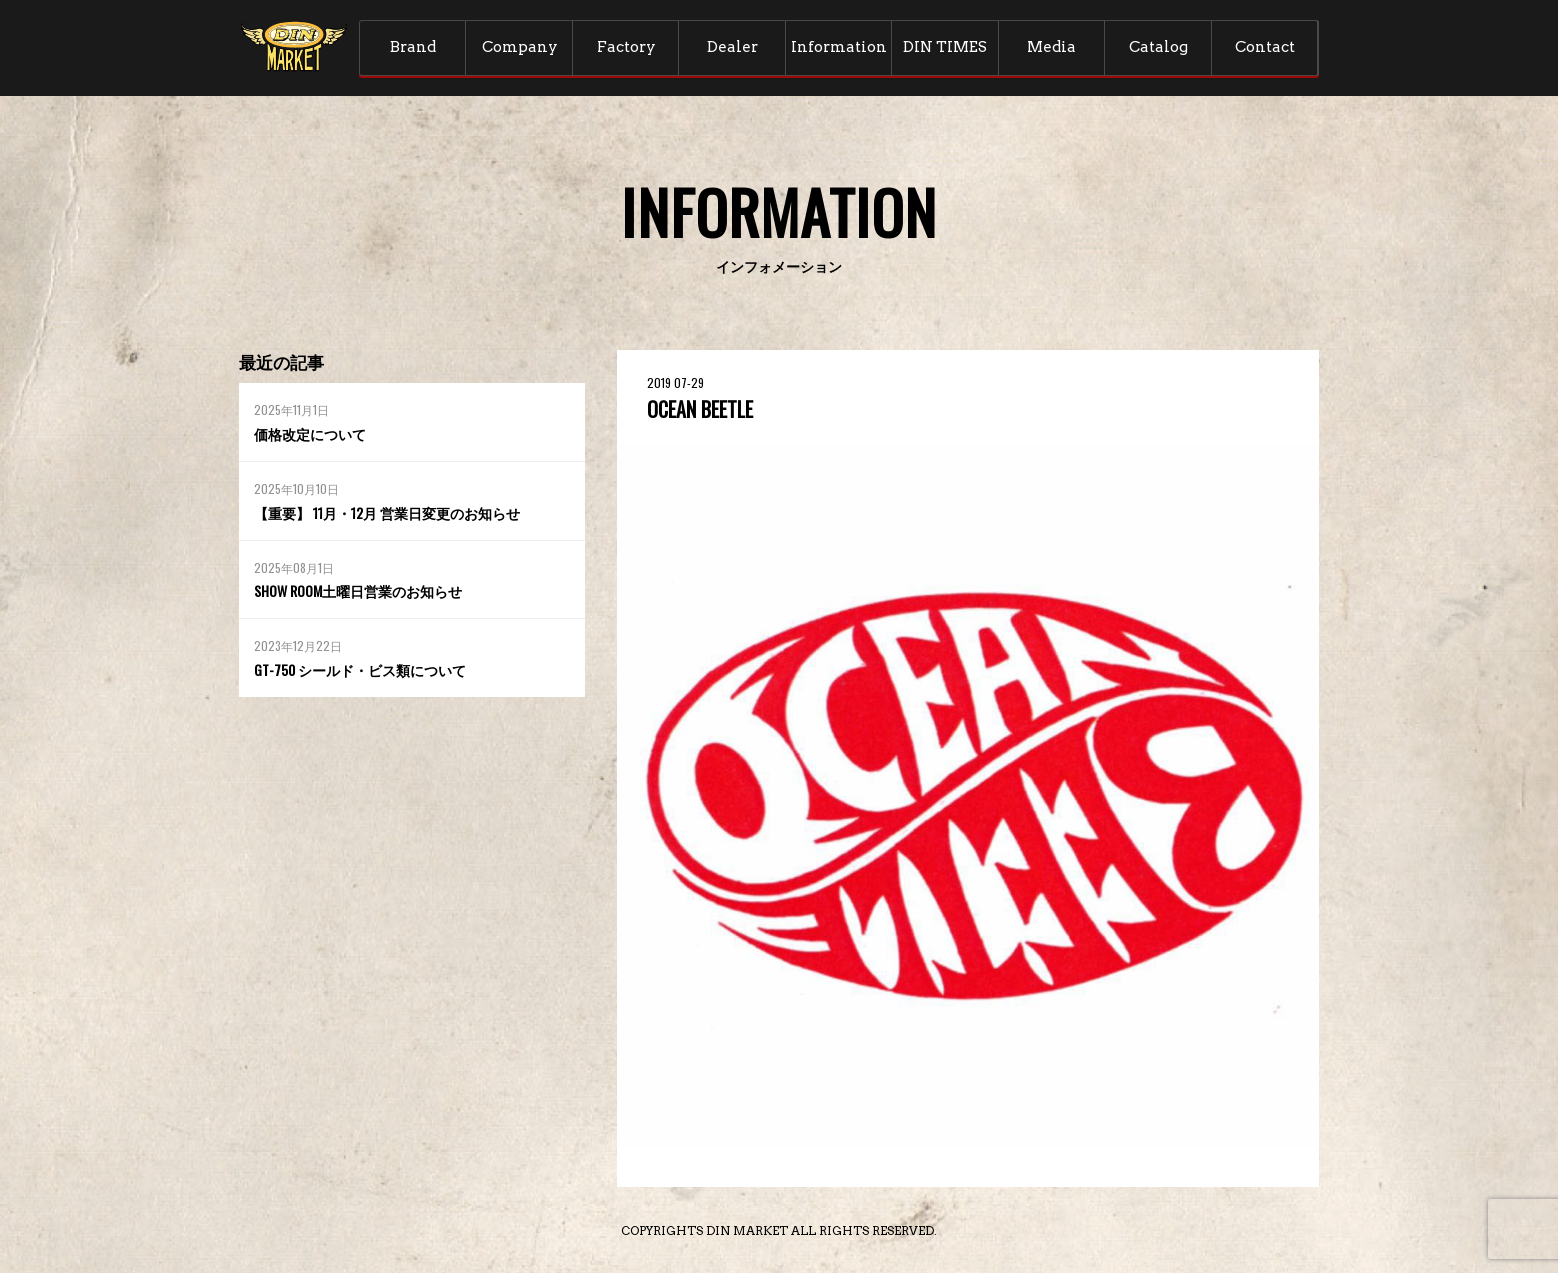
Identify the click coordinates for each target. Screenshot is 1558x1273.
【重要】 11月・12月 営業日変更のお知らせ (387, 512)
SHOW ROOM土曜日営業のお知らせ (358, 590)
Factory (626, 47)
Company (520, 47)
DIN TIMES (945, 47)
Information (839, 47)
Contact (1265, 47)
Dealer (732, 47)
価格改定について (310, 433)
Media (1051, 47)
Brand (413, 47)
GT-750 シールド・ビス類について (360, 669)
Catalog (1158, 47)
